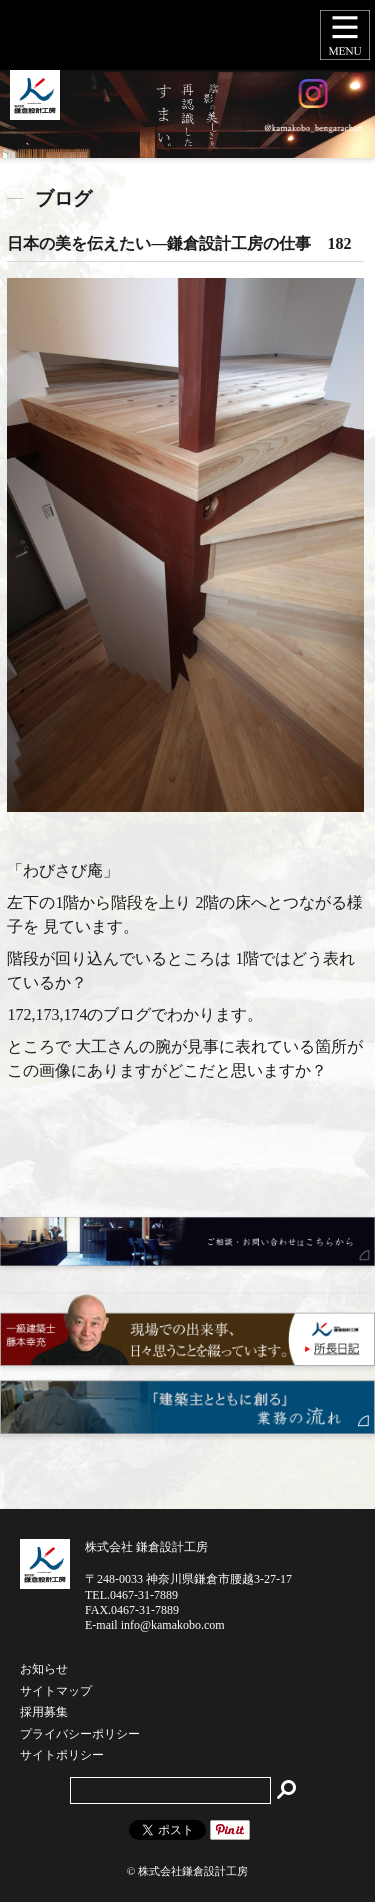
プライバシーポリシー (80, 1735)
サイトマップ (56, 1692)
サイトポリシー (62, 1756)
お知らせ (44, 1670)
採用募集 (44, 1713)
